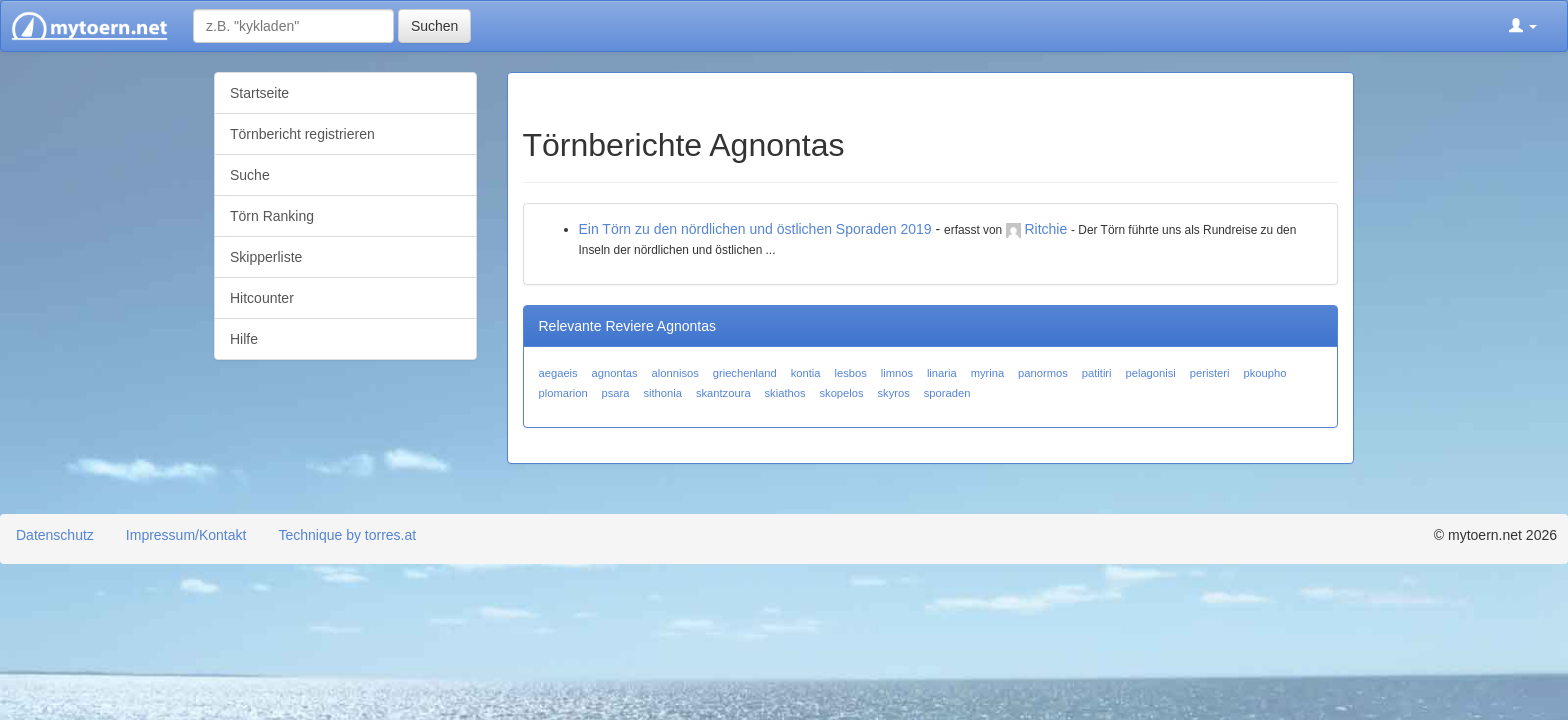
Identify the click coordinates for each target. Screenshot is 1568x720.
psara (616, 393)
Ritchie (1045, 229)
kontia (806, 373)
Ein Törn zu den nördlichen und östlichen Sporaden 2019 (755, 229)
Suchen (434, 26)
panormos (1043, 373)
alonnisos (675, 373)
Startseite (259, 93)
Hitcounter (262, 298)
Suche (250, 175)
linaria (942, 373)
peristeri (1210, 373)
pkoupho (1264, 373)
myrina (988, 373)
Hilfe (244, 339)
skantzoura (723, 393)
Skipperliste (266, 257)
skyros (893, 393)
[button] (1523, 26)
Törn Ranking (272, 216)
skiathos (785, 393)
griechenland (745, 373)
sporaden (947, 393)
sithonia (662, 393)
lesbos (850, 373)
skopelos (841, 393)
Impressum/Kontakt (186, 535)
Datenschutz (55, 535)
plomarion (563, 393)
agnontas (615, 373)
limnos (897, 373)
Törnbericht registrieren (302, 134)
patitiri (1097, 373)
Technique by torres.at (347, 535)
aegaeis (558, 373)
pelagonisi (1150, 373)
